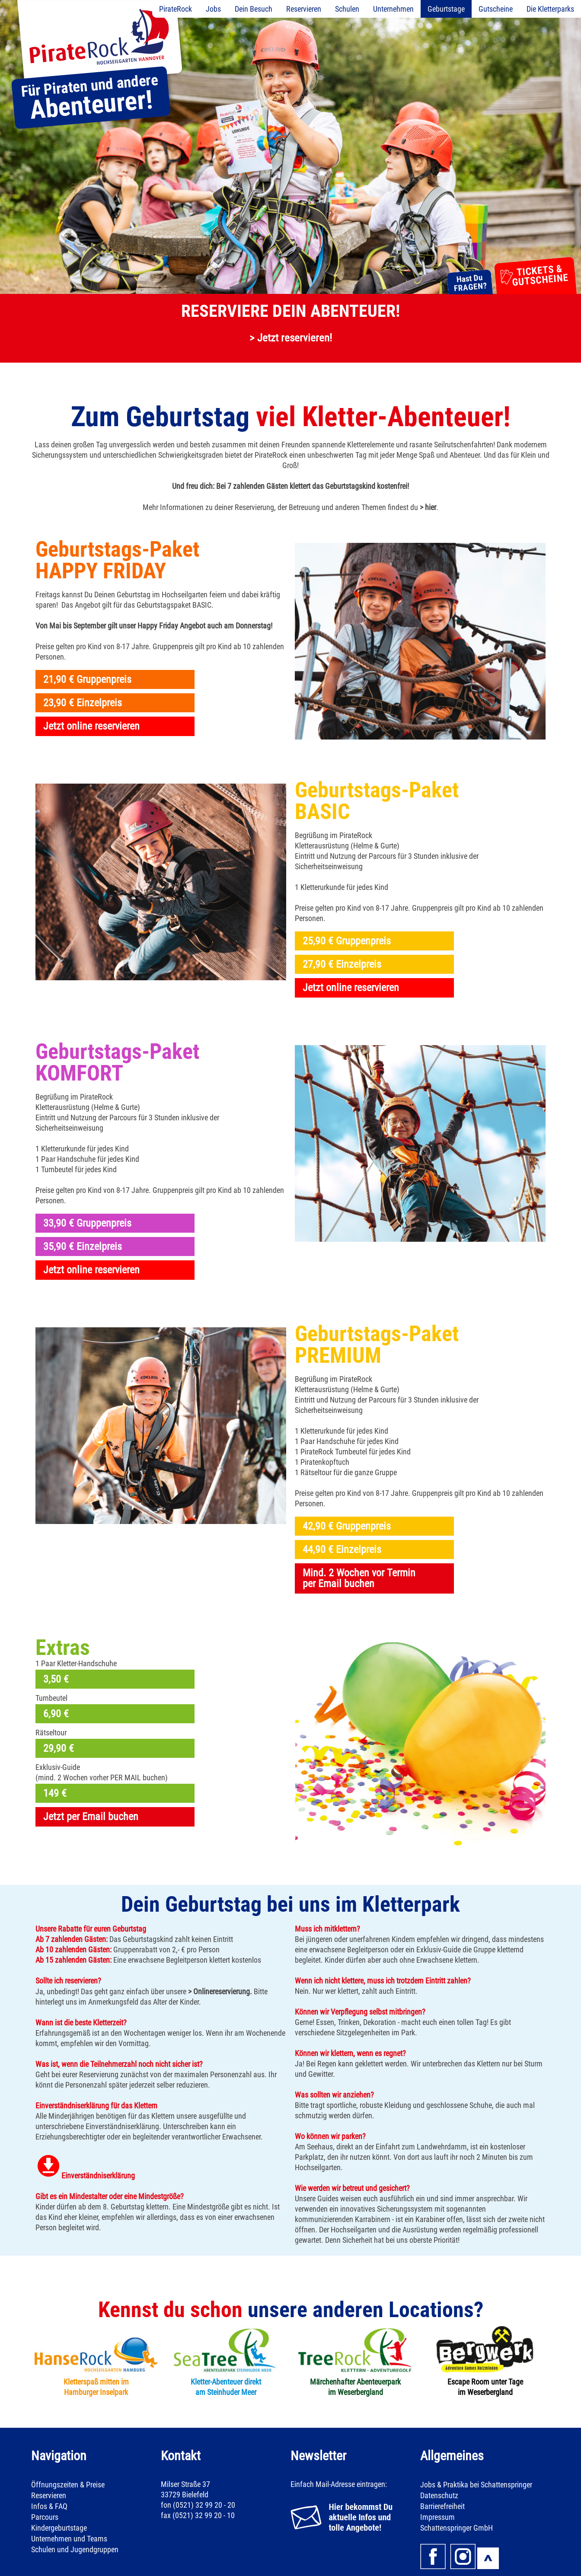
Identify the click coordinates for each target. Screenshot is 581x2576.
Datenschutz (439, 2495)
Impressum (437, 2517)
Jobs (213, 8)
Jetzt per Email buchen (90, 1817)
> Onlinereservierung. (220, 1991)
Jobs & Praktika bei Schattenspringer (476, 2484)
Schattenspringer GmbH (456, 2527)
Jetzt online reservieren (91, 726)
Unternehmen (393, 8)
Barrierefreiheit (442, 2506)
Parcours (44, 2517)
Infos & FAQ (49, 2506)
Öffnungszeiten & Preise (68, 2484)
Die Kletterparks (550, 8)
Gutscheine (496, 8)
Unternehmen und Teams (69, 2538)
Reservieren (303, 8)
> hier (428, 507)
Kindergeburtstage (59, 2527)
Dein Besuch (253, 8)
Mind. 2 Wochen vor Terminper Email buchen (359, 1578)
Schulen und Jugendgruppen (74, 2549)
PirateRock (175, 8)
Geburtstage (446, 8)
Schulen (347, 8)
